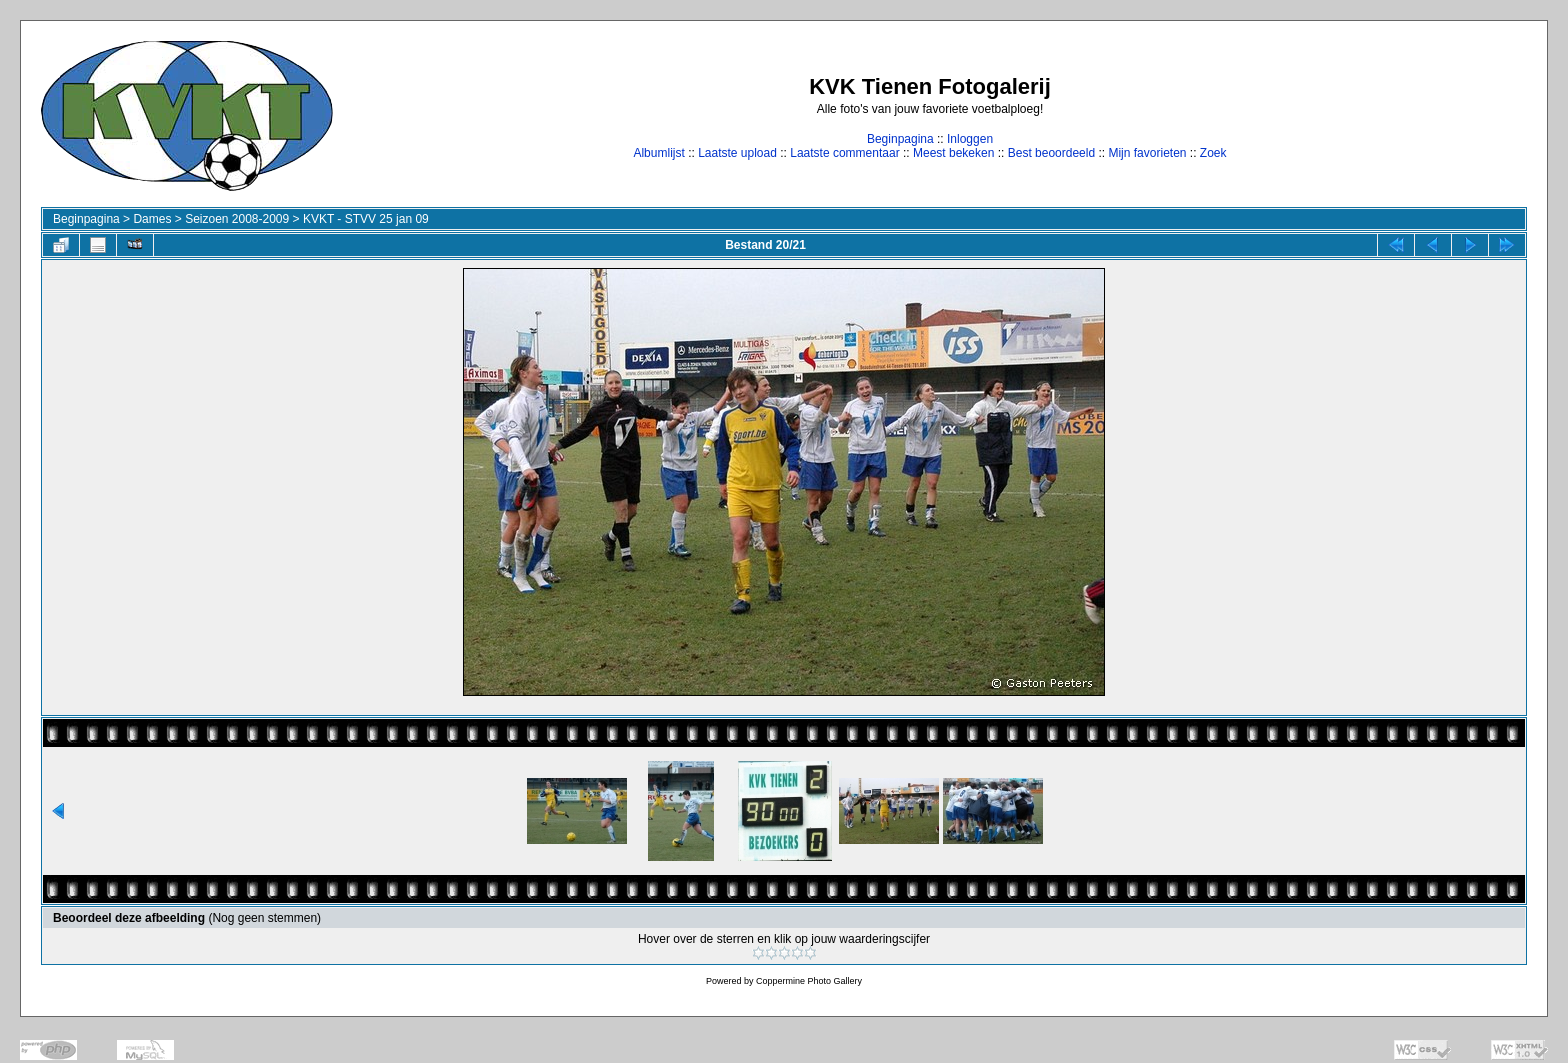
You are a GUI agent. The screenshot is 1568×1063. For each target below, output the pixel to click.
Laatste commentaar (844, 153)
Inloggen (970, 139)
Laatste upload (737, 153)
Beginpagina (900, 139)
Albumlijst (658, 153)
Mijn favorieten (1147, 153)
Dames (152, 219)
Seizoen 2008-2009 (237, 219)
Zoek (1213, 153)
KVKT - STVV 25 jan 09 (366, 219)
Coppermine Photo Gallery (809, 981)
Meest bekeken (953, 153)
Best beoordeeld (1051, 153)
